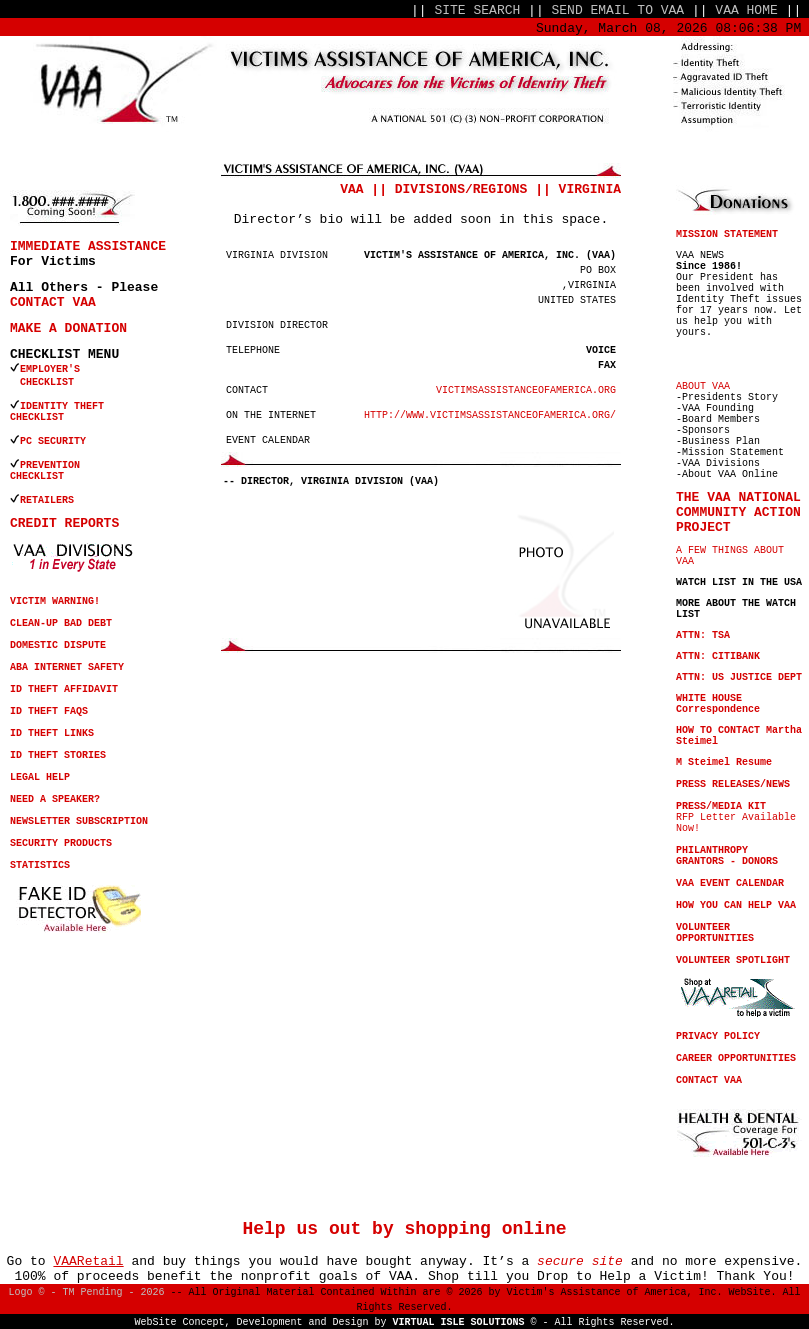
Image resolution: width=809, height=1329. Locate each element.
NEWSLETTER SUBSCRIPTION (79, 821)
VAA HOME (746, 10)
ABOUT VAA (703, 386)
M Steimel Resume (724, 762)
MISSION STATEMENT (727, 234)
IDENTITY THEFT (62, 406)
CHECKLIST (37, 417)
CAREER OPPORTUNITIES (736, 1058)
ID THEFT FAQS (49, 711)
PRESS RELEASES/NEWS (733, 784)
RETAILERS (47, 500)
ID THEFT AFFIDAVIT (64, 689)
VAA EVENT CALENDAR (730, 883)
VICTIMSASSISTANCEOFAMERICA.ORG (526, 390)
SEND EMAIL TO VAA (618, 10)
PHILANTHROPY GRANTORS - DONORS (727, 856)
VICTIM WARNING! (55, 601)
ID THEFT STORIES (58, 755)
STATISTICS (40, 865)
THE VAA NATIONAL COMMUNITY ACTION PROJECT (738, 512)
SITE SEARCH (477, 10)
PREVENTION (53, 465)
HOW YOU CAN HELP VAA (736, 905)
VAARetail (88, 1261)
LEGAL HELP (40, 777)
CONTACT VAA (53, 302)
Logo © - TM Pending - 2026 (86, 1292)
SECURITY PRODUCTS (61, 843)
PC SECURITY (53, 441)
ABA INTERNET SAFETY (67, 667)
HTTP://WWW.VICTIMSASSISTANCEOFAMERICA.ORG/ (490, 415)
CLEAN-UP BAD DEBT (61, 623)
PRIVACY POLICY (718, 1036)
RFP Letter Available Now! (736, 817)
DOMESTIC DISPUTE (58, 645)
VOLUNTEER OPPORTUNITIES (715, 933)
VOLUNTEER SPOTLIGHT (733, 960)
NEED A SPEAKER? (55, 799)
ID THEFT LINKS (52, 733)
